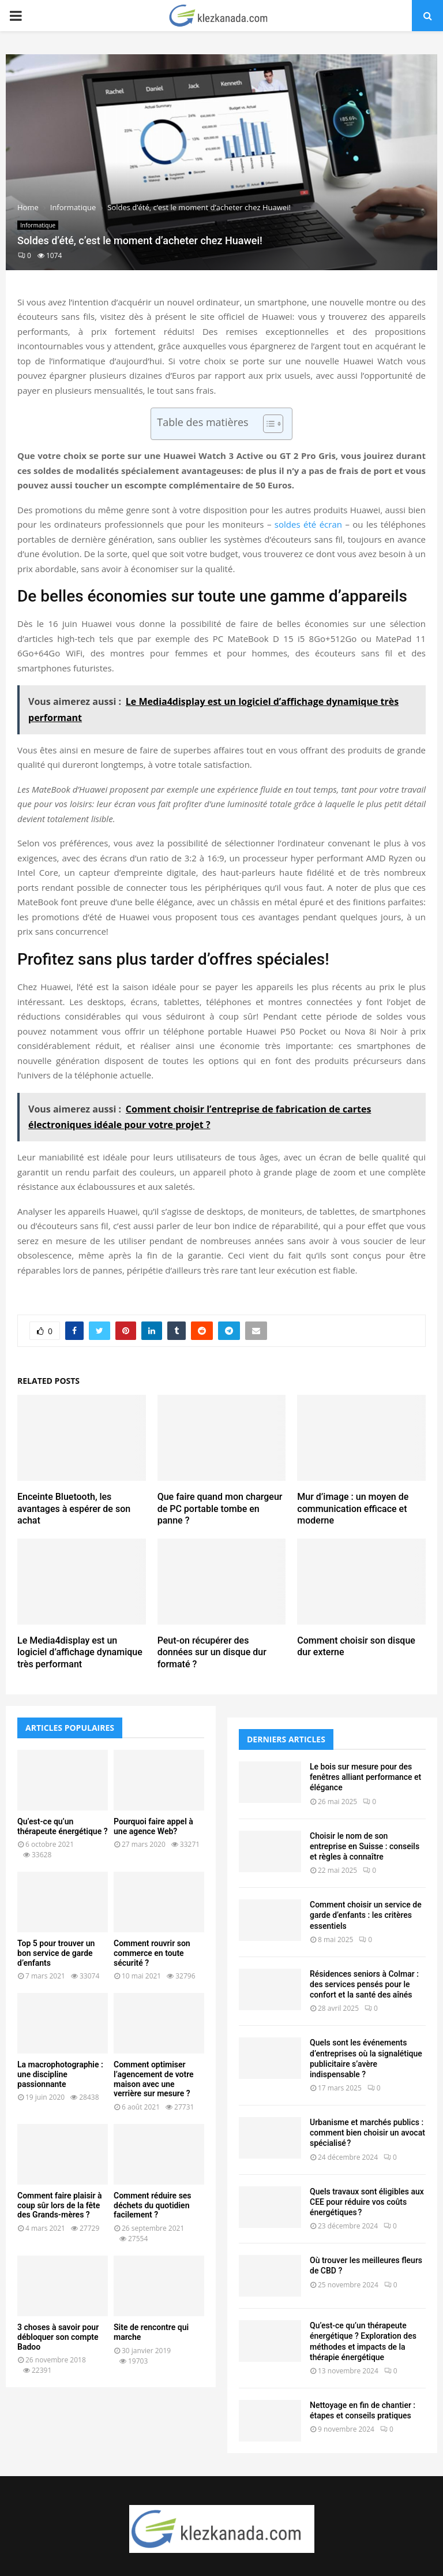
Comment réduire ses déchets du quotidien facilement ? (153, 2205)
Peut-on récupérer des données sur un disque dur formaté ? (211, 1652)
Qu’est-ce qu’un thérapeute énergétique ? (62, 1826)
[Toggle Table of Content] (267, 424)
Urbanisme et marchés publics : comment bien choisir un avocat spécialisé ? (367, 2133)
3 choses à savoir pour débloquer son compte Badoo (58, 2337)
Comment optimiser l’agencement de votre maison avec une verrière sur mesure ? (154, 2079)
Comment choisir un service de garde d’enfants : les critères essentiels (366, 1915)
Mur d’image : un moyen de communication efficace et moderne (352, 1508)
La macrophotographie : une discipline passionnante (60, 2074)
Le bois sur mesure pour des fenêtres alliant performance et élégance (365, 1777)
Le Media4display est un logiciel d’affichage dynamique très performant (79, 1652)
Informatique (37, 225)
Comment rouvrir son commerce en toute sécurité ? (152, 1953)
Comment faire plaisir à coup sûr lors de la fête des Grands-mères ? (59, 2205)
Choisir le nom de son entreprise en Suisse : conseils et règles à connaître (364, 1846)
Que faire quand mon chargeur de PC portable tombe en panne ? (220, 1508)
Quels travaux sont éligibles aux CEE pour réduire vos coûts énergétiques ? (367, 2202)
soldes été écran (308, 524)
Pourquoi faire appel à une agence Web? (153, 1826)
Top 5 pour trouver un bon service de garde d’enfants (56, 1953)
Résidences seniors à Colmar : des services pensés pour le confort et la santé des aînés (364, 1984)
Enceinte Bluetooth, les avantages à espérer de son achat (73, 1508)
